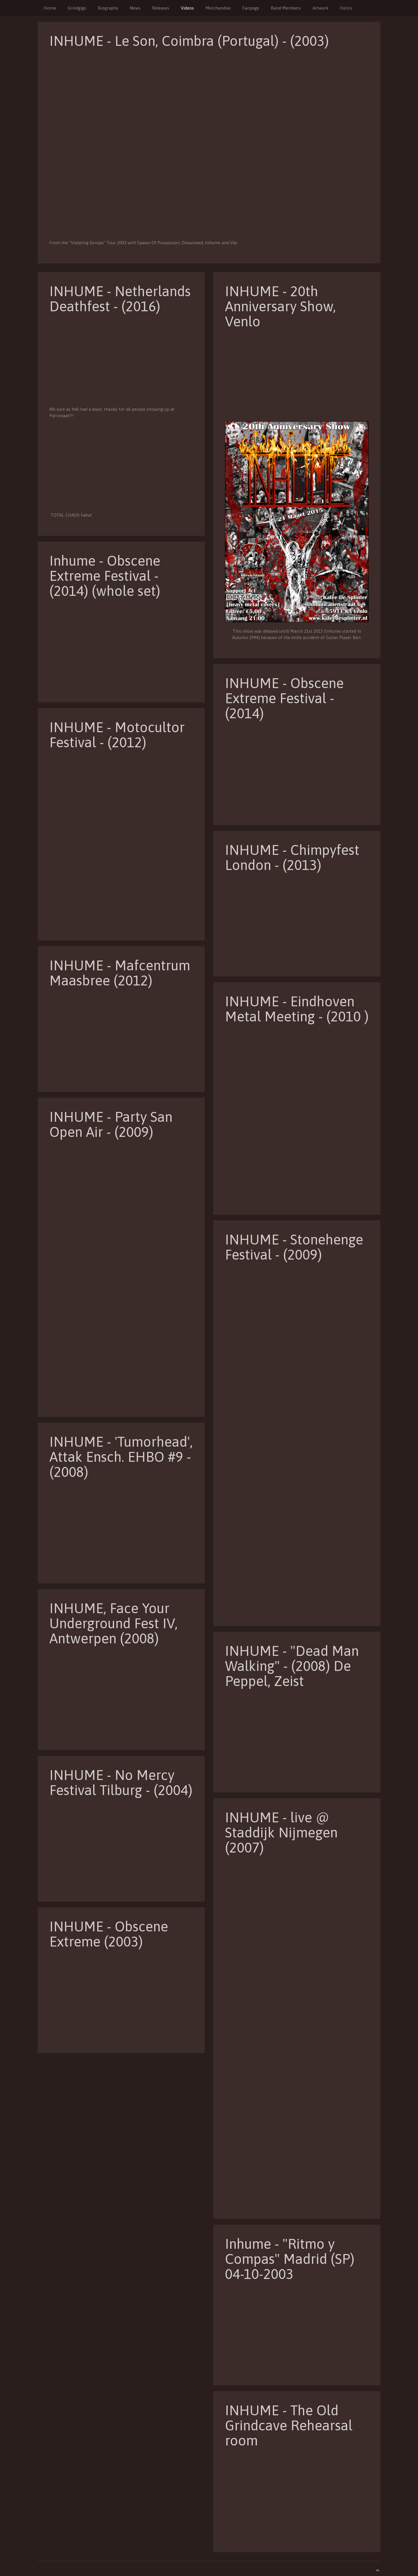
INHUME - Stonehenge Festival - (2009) (294, 1246)
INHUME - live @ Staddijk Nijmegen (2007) (281, 1832)
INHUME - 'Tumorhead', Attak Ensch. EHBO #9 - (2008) (121, 1457)
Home (50, 8)
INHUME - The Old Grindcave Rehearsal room (288, 2425)
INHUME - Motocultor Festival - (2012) (117, 734)
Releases (160, 8)
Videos (187, 8)
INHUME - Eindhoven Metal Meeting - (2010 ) (297, 1008)
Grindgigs (77, 8)
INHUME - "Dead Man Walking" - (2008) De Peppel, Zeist (292, 1666)
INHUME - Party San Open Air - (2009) (110, 1124)
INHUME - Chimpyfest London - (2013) (292, 857)
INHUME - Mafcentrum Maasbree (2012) (119, 972)
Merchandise (218, 8)
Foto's (346, 8)
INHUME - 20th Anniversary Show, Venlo (280, 306)
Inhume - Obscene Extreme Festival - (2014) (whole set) (104, 576)
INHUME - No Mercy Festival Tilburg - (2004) (120, 1782)
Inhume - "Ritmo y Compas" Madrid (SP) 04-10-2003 (289, 2259)
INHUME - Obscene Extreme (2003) (108, 1933)
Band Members (286, 8)
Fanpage (250, 8)
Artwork (321, 8)
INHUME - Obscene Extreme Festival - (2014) (284, 698)
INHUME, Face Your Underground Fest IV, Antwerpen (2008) (113, 1623)
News (135, 8)
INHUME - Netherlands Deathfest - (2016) (120, 298)
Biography (108, 8)
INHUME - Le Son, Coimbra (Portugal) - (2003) (189, 41)
